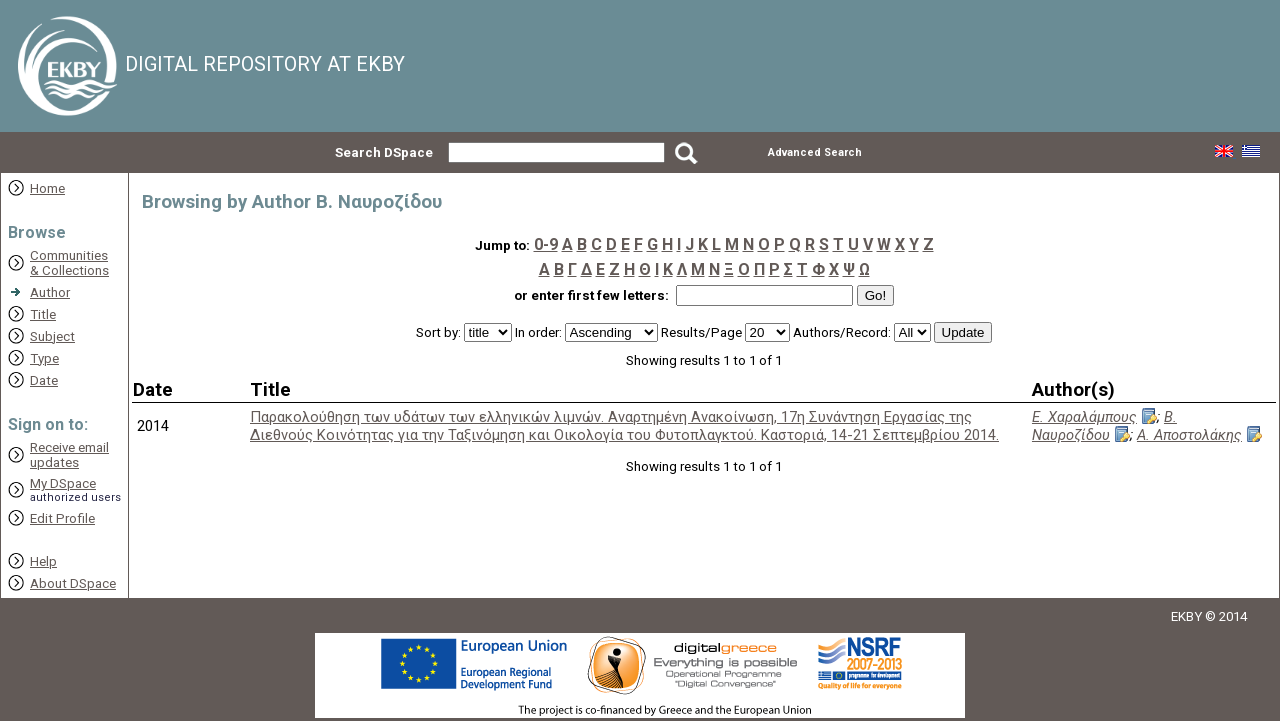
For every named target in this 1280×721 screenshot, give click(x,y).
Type (44, 358)
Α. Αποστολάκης (1189, 435)
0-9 (546, 244)
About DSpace (73, 583)
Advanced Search (815, 152)
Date (44, 380)
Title (43, 314)
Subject (52, 336)
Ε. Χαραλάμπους (1084, 417)
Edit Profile (62, 518)
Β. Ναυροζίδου (1104, 426)
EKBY (1186, 616)
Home (47, 188)
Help (43, 561)
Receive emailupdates (69, 455)
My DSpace (63, 483)
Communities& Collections (69, 263)
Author (50, 292)
